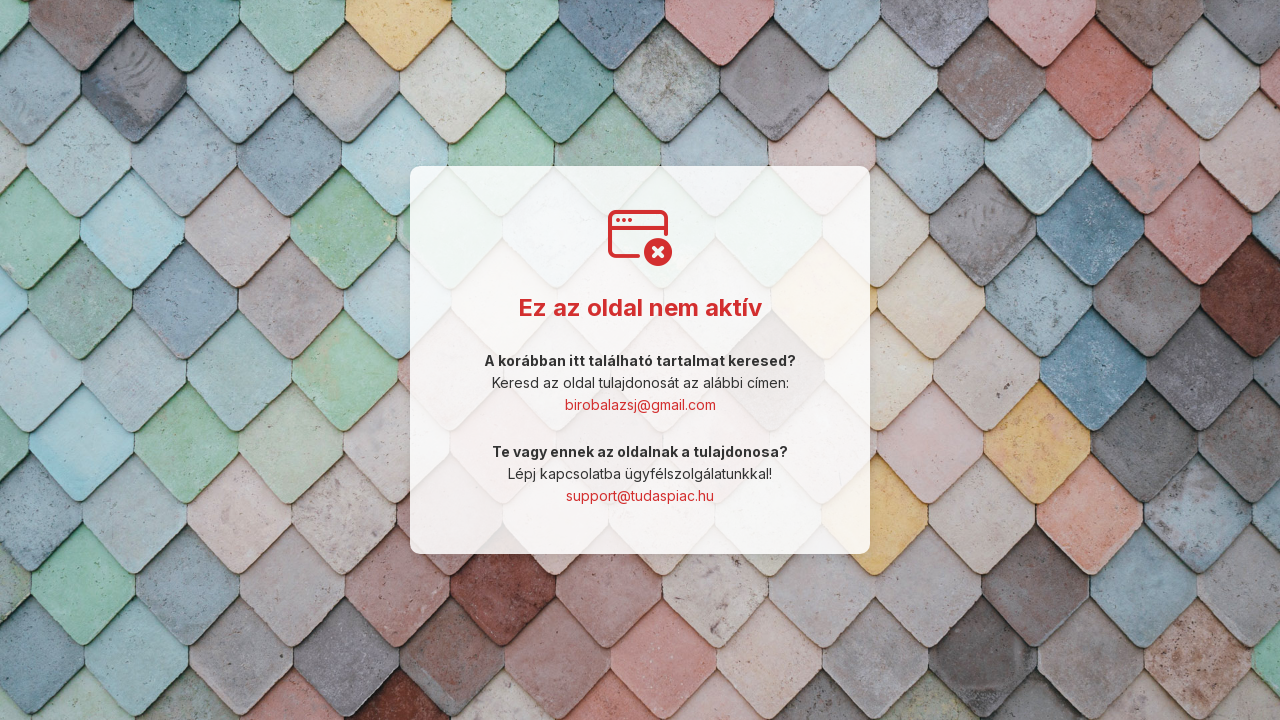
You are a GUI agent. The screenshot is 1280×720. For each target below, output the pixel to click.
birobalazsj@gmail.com (640, 404)
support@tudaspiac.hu (640, 495)
